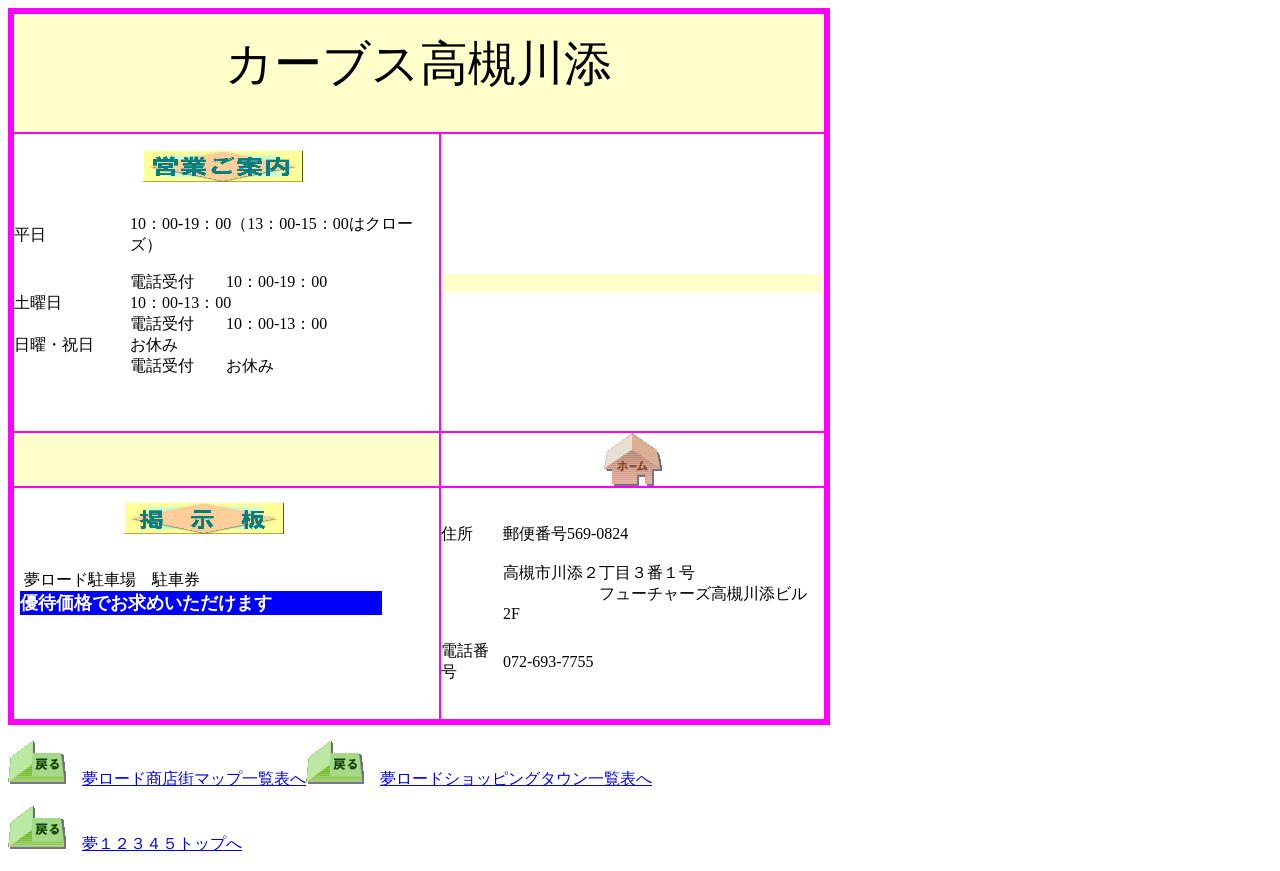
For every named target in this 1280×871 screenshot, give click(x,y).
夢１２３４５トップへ (162, 843)
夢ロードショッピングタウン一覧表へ (516, 778)
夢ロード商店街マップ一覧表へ (194, 778)
